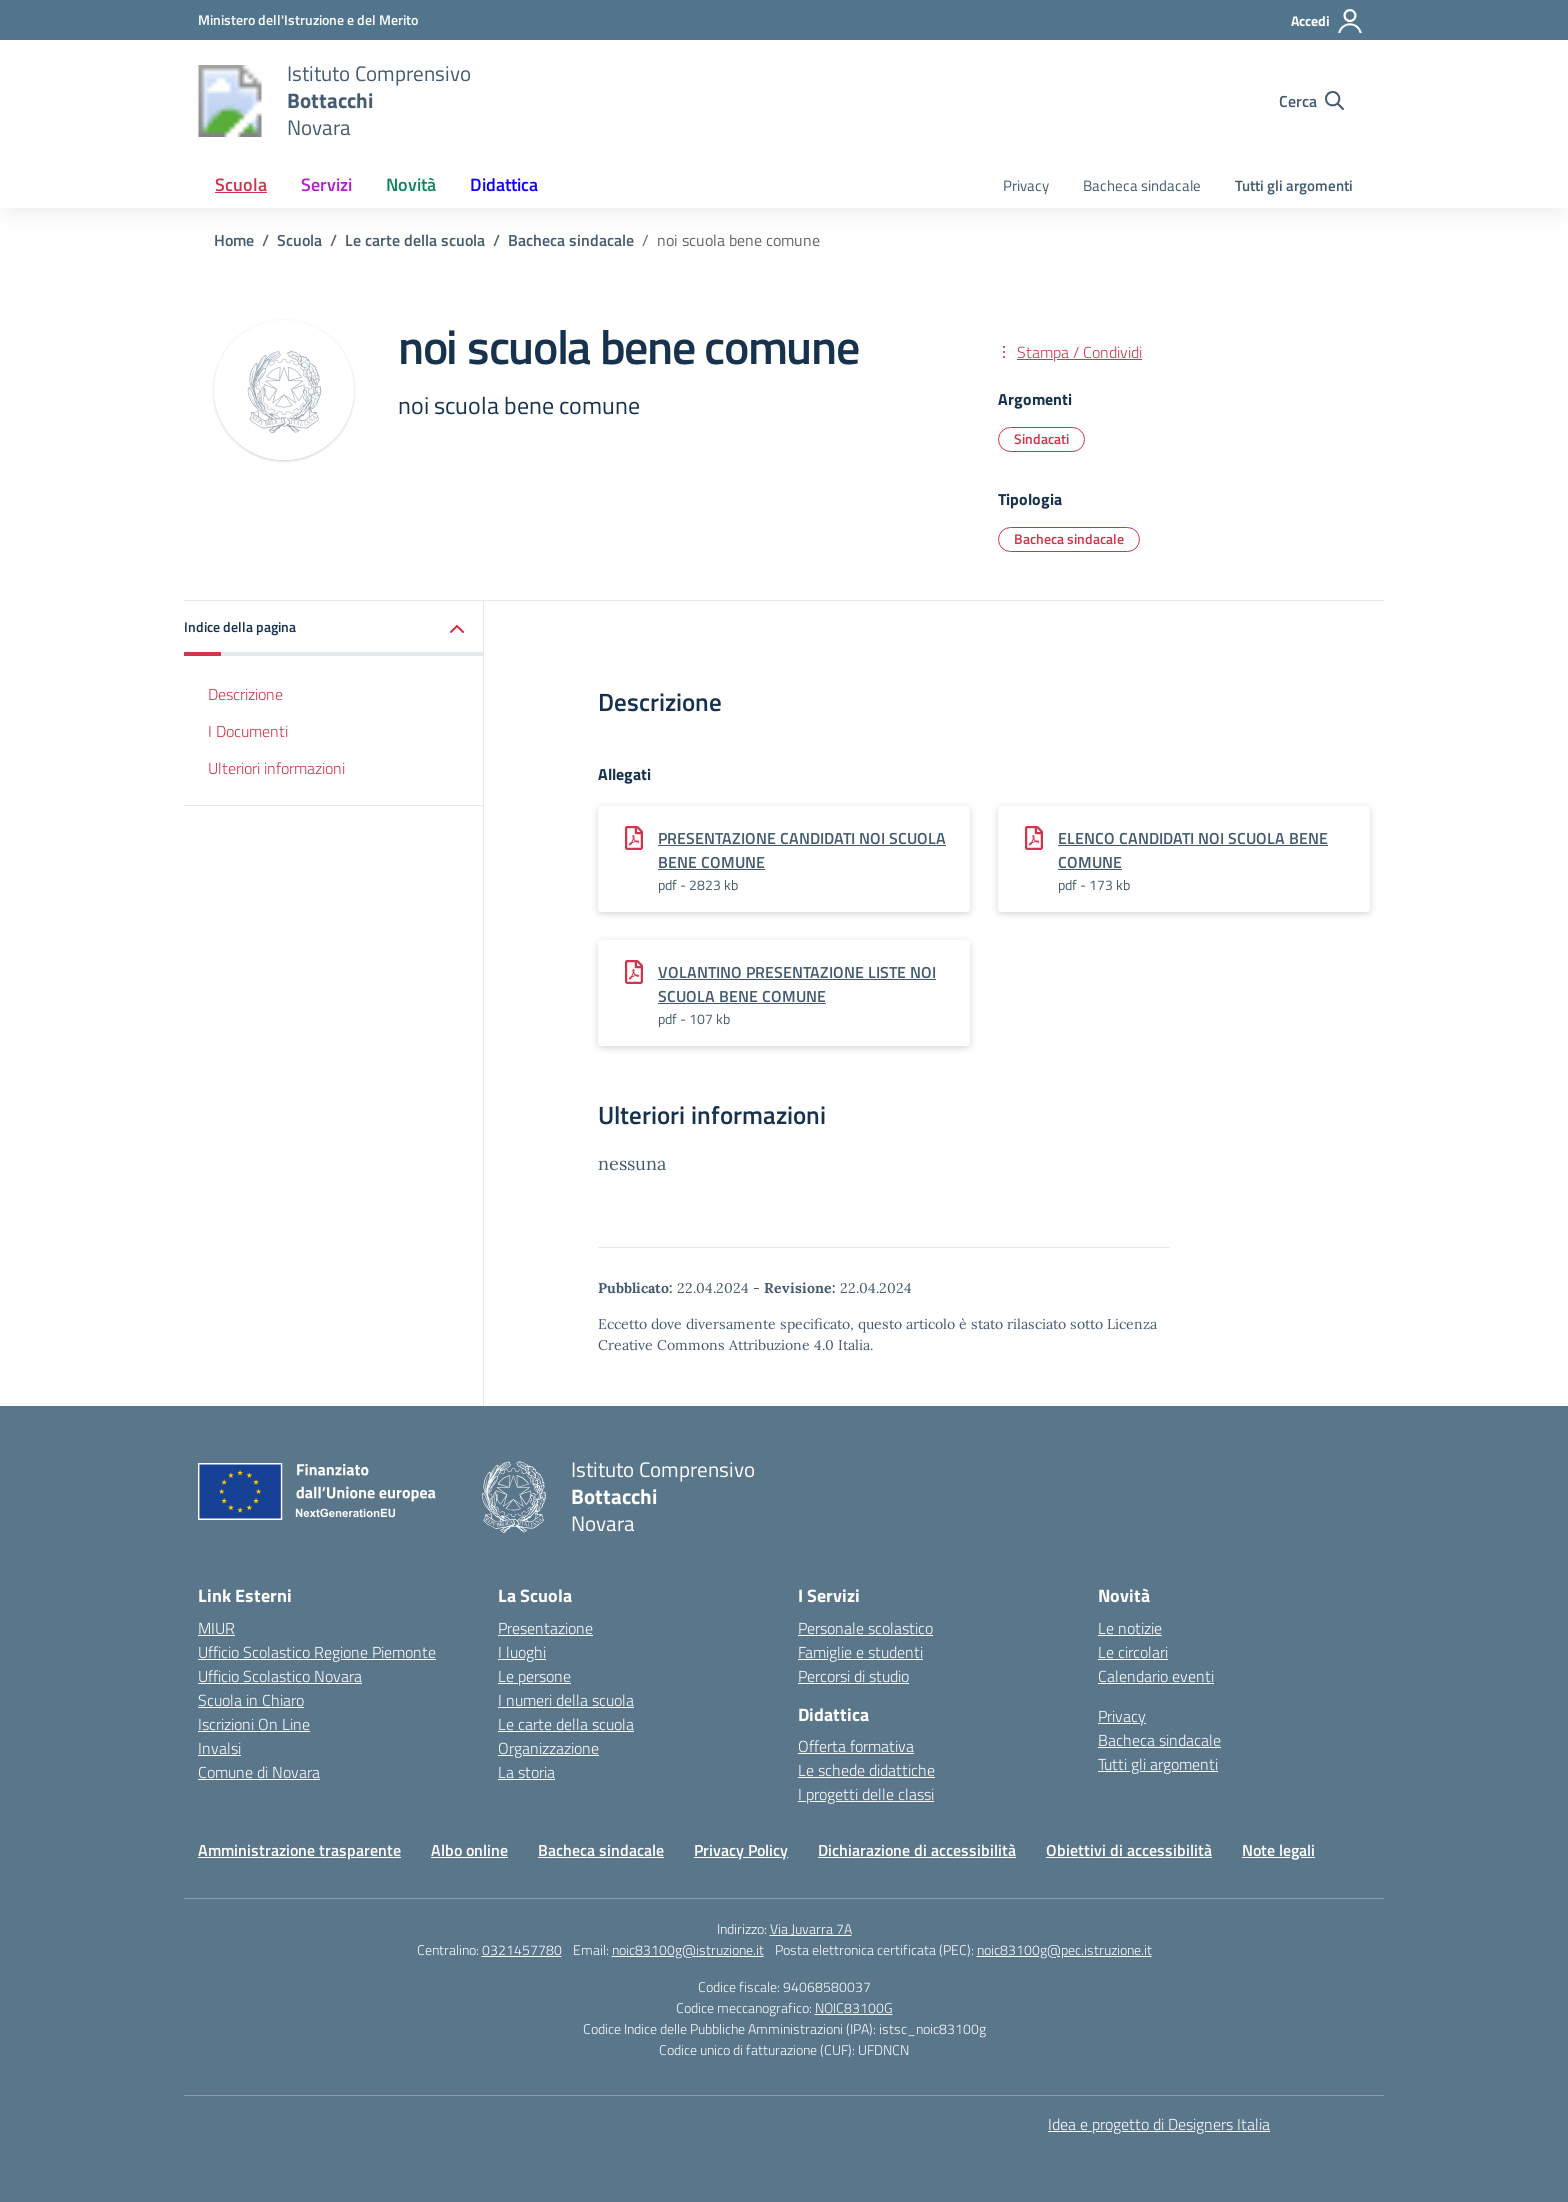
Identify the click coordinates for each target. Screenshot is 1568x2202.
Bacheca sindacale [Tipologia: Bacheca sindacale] (1069, 538)
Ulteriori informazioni (276, 768)
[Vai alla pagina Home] (234, 240)
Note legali (1278, 1850)
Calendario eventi (1156, 1676)
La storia (526, 1772)
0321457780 (522, 1949)
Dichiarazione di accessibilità (917, 1850)
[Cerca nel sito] (1311, 101)
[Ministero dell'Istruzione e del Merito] (308, 19)
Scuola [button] (241, 184)
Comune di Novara (259, 1772)
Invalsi (219, 1748)
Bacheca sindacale (1142, 185)
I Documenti (248, 731)
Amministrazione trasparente (299, 1850)
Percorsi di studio (853, 1676)
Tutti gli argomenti (1294, 185)
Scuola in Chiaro (251, 1700)
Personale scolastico (865, 1628)
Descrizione (245, 694)
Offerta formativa (856, 1746)
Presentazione (545, 1628)
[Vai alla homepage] (230, 101)
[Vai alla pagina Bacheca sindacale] (571, 240)
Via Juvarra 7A (811, 1928)
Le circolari (1133, 1652)
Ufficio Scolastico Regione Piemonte (317, 1652)
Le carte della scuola (566, 1724)
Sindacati (1041, 438)
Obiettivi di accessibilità (1129, 1850)
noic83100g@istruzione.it (688, 1949)
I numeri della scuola (566, 1700)
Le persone (534, 1676)
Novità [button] (411, 184)
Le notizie (1130, 1628)
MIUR (216, 1628)
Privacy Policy (741, 1850)
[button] (334, 628)
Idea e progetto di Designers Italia (1159, 2124)
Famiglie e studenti (860, 1652)
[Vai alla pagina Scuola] (299, 240)
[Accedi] (1327, 21)
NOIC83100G (854, 2007)
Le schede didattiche (866, 1770)
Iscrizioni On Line (254, 1724)
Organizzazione (548, 1748)
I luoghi (522, 1652)
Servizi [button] (326, 184)
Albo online (469, 1850)
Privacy (1026, 185)
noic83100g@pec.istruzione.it (1064, 1949)
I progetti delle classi (866, 1794)
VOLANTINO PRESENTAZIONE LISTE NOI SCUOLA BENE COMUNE (797, 984)
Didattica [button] (504, 184)
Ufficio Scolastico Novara (280, 1676)
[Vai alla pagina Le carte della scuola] (415, 240)
